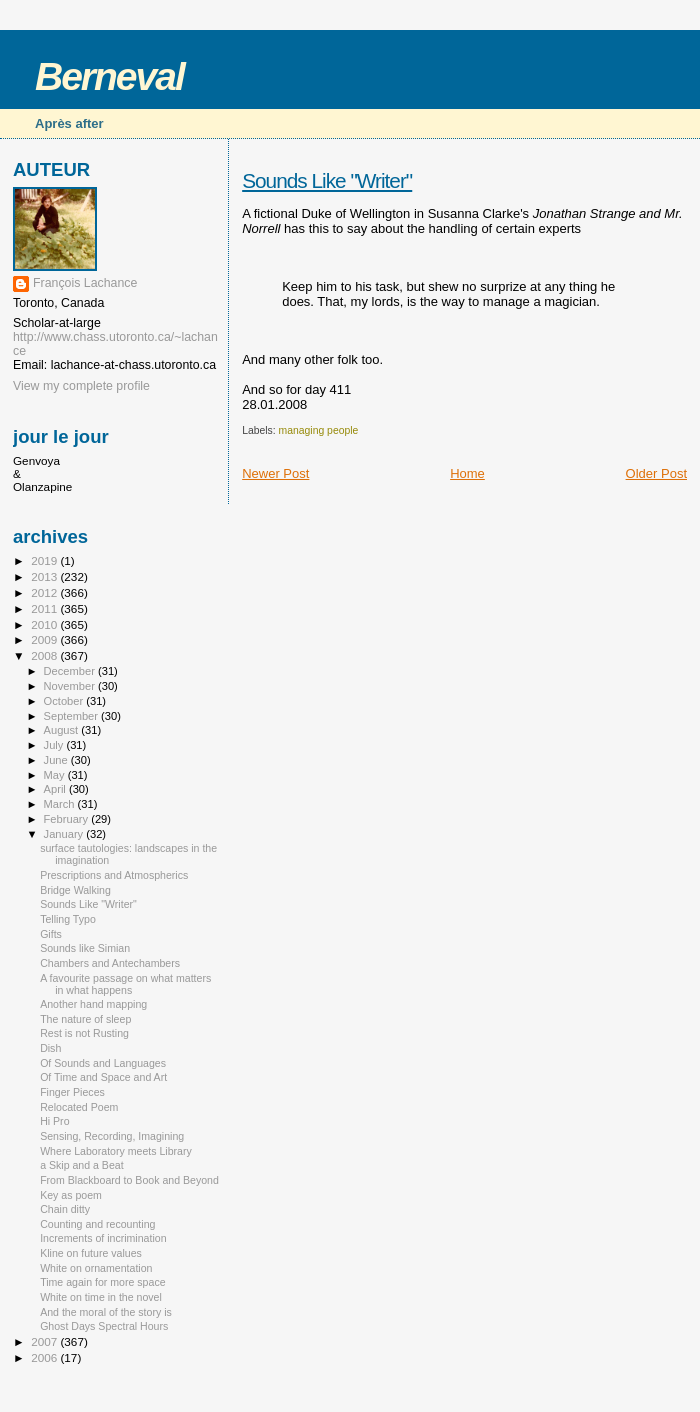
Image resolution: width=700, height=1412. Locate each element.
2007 (45, 1341)
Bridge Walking (75, 890)
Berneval (109, 76)
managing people (319, 430)
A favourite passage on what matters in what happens (125, 984)
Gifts (51, 934)
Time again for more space (102, 1282)
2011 (45, 608)
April (56, 789)
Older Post (656, 473)
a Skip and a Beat (82, 1165)
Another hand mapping (93, 1004)
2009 (45, 639)
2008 (45, 655)
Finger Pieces (72, 1092)
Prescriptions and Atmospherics (114, 875)
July (55, 745)
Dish (50, 1048)
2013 (45, 576)
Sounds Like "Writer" (327, 180)
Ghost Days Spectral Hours (104, 1326)
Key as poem (71, 1195)
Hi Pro (54, 1121)
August (63, 730)
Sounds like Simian (85, 948)
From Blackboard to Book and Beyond (129, 1180)
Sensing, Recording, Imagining (112, 1136)
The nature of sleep (85, 1019)
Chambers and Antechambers (110, 963)
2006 (45, 1357)
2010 (45, 624)
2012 (45, 592)
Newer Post (275, 473)
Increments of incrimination (103, 1238)
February (68, 819)
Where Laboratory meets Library (116, 1151)
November (71, 686)
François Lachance (85, 283)
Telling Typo (68, 919)
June (57, 760)
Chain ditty (65, 1209)
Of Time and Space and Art (103, 1077)
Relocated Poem (79, 1107)
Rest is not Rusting (84, 1033)
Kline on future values (91, 1253)
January (65, 834)
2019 (45, 560)
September (73, 716)
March (61, 804)
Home (467, 473)
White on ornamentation (96, 1268)
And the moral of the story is (106, 1312)
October (65, 701)
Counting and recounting (97, 1224)
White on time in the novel (101, 1297)
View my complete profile (81, 386)
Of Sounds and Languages (103, 1063)
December (71, 671)
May (56, 775)
